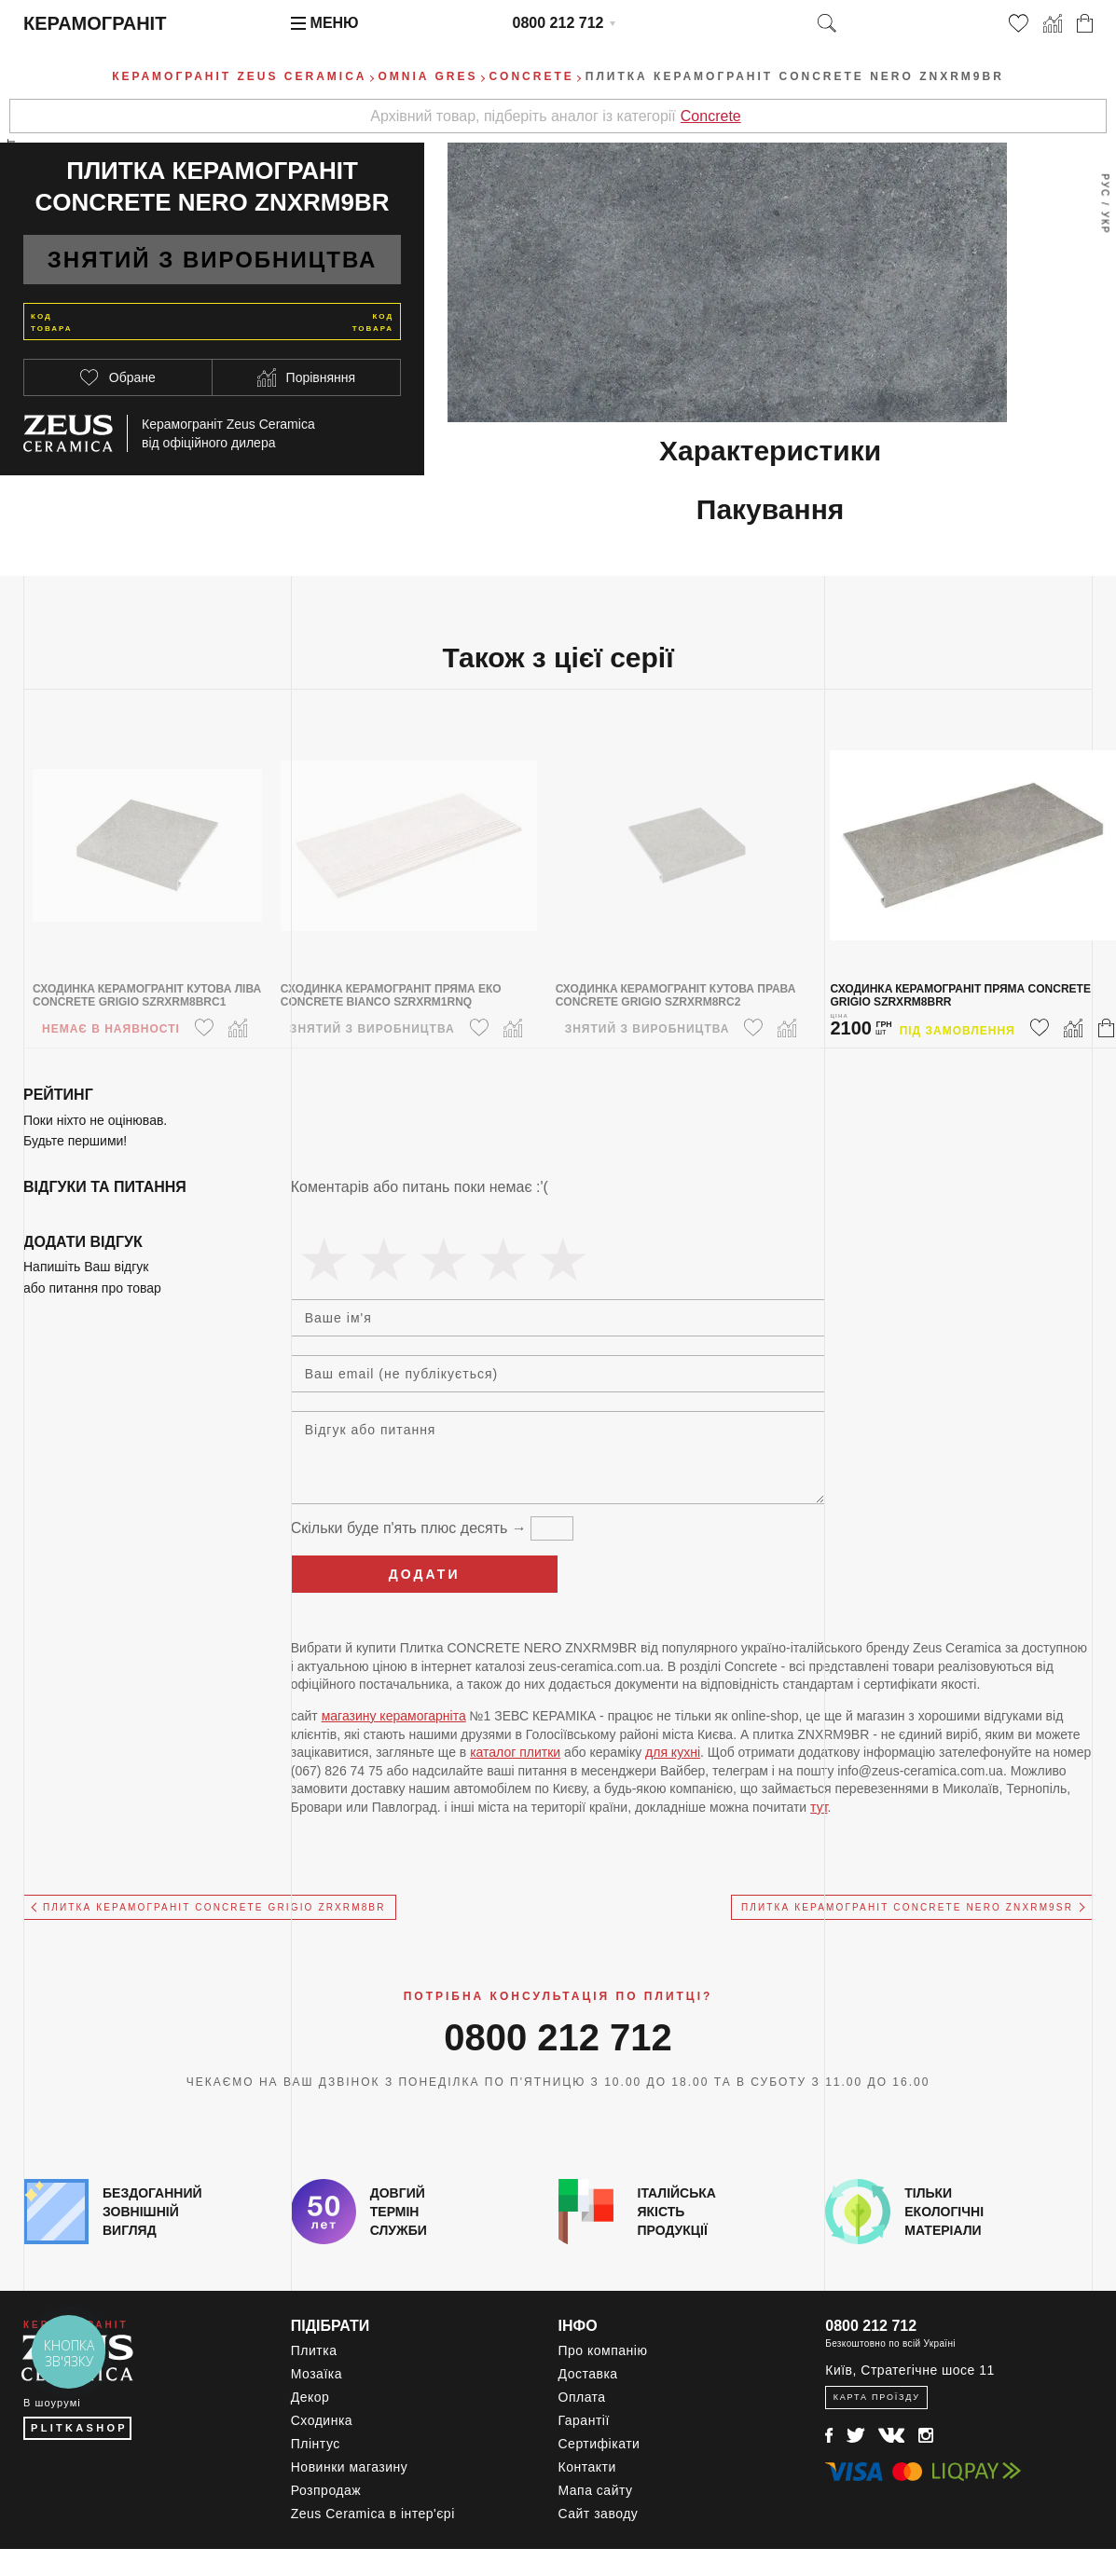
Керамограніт (94, 23)
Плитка (314, 2350)
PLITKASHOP (79, 2427)
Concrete (711, 116)
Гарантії (584, 2420)
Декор (310, 2397)
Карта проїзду (877, 2397)
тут (818, 1807)
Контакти (587, 2467)
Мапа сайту (595, 2490)
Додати (425, 1574)
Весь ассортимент (12, 201)
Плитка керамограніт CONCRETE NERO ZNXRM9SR (907, 1907)
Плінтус (315, 2443)
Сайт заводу (598, 2513)
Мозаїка (316, 2373)
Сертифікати (599, 2443)
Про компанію (603, 2350)
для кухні (672, 1752)
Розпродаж (326, 2490)
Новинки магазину (349, 2467)
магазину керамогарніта (394, 1715)
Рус (1104, 185)
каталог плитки (515, 1752)
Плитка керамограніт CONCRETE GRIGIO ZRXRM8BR (214, 1907)
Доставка (588, 2373)
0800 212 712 (558, 23)
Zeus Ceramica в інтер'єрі (373, 2513)
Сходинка (321, 2420)
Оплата (582, 2397)
